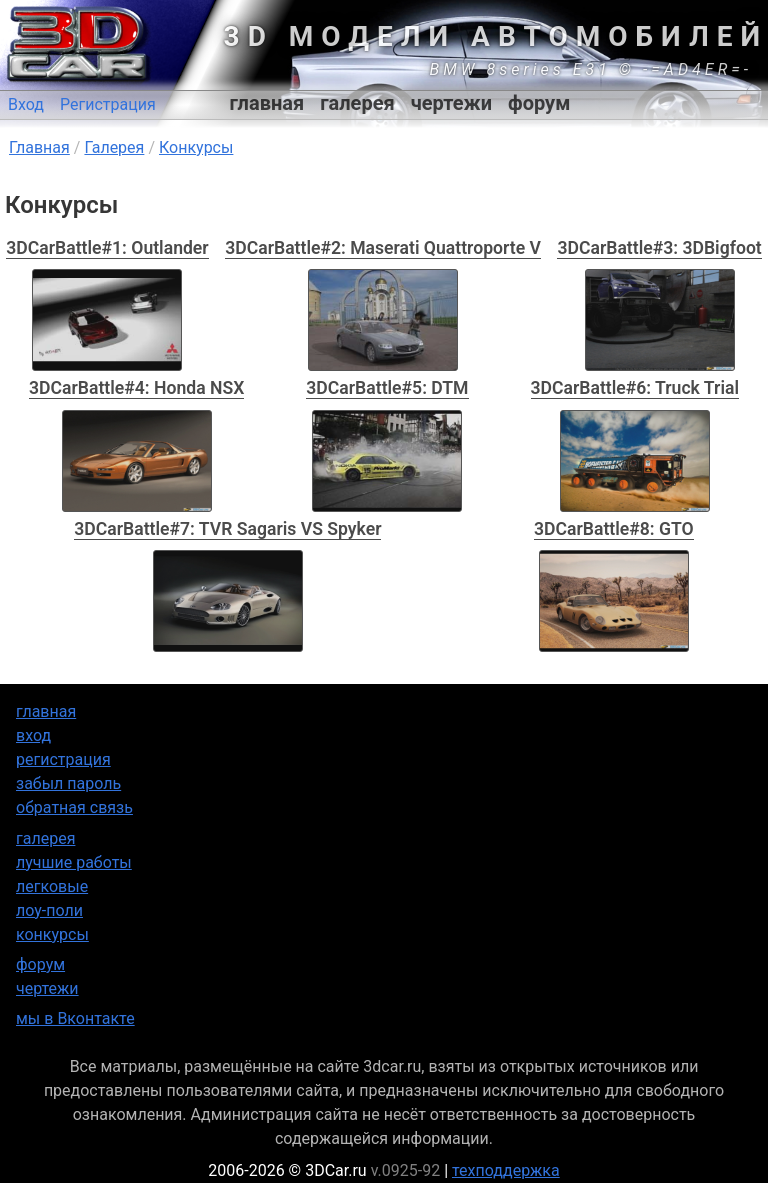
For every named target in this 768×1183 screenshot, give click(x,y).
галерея (357, 103)
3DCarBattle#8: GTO (614, 529)
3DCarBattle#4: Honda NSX (136, 388)
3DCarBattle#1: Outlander (107, 248)
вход (33, 735)
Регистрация (108, 104)
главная (267, 103)
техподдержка (506, 1170)
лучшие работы (74, 862)
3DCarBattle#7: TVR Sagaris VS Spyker (227, 529)
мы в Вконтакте (75, 1018)
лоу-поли (49, 910)
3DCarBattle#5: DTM (387, 388)
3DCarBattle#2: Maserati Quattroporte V (383, 248)
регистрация (63, 759)
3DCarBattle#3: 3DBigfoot (659, 248)
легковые (52, 886)
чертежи (451, 103)
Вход (26, 104)
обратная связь (74, 807)
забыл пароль (68, 783)
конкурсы (52, 934)
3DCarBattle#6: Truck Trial (635, 388)
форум (539, 103)
